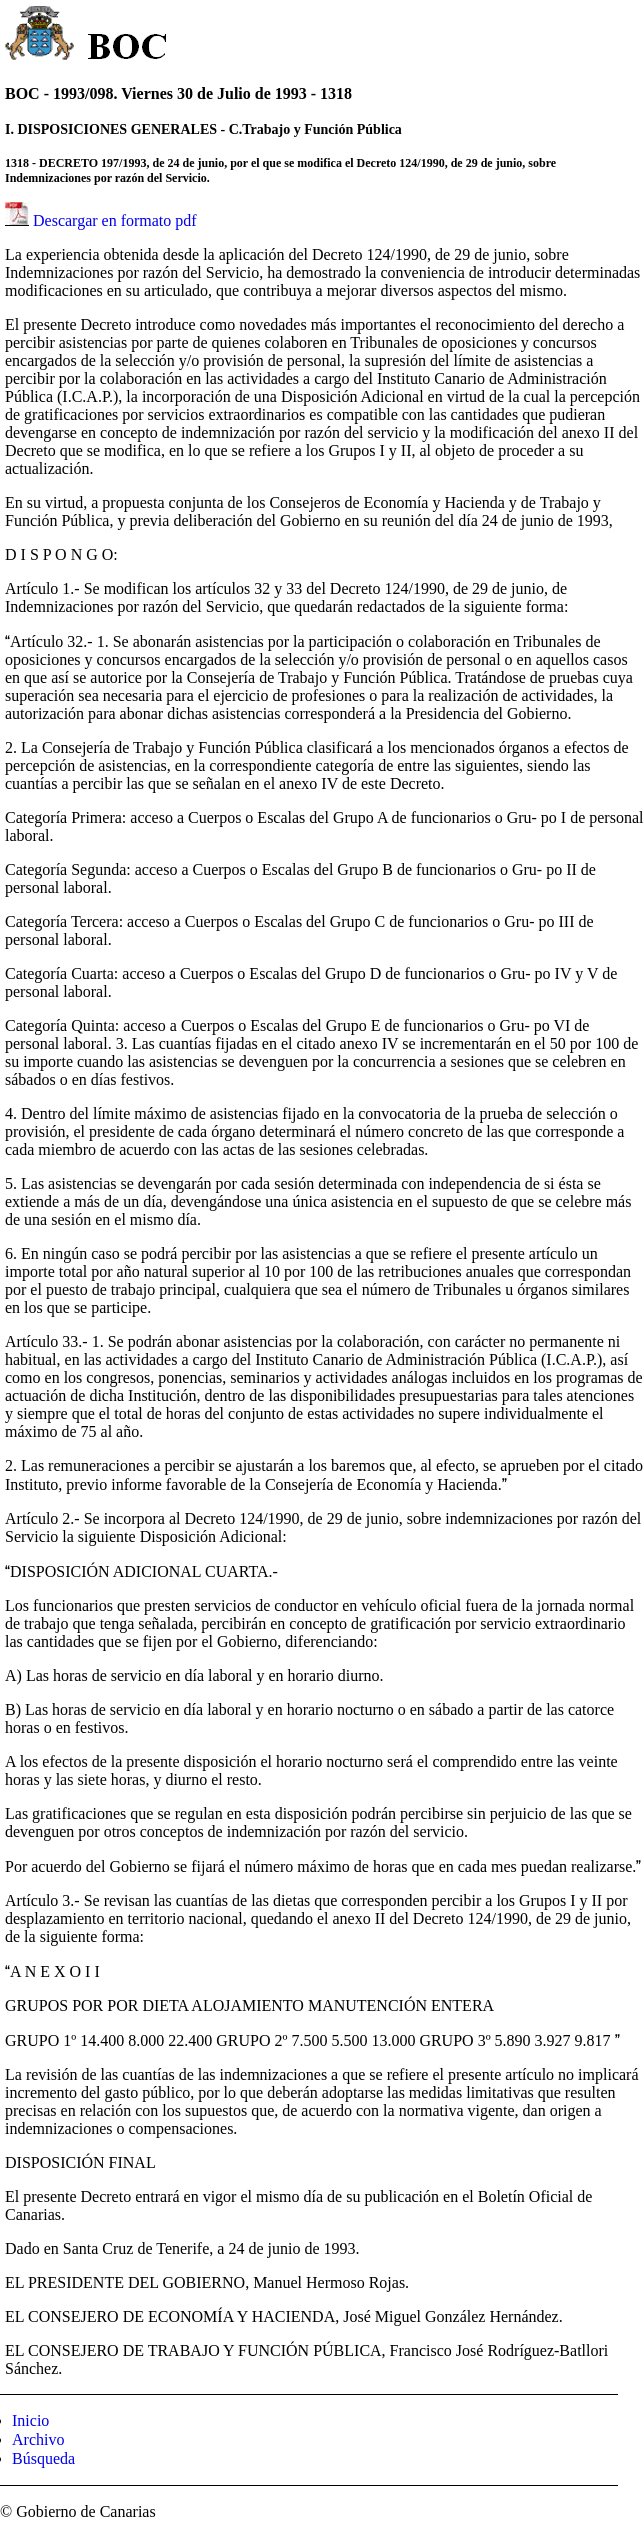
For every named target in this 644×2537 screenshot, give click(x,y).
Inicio (30, 2420)
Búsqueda (43, 2458)
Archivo (38, 2439)
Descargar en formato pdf (115, 220)
